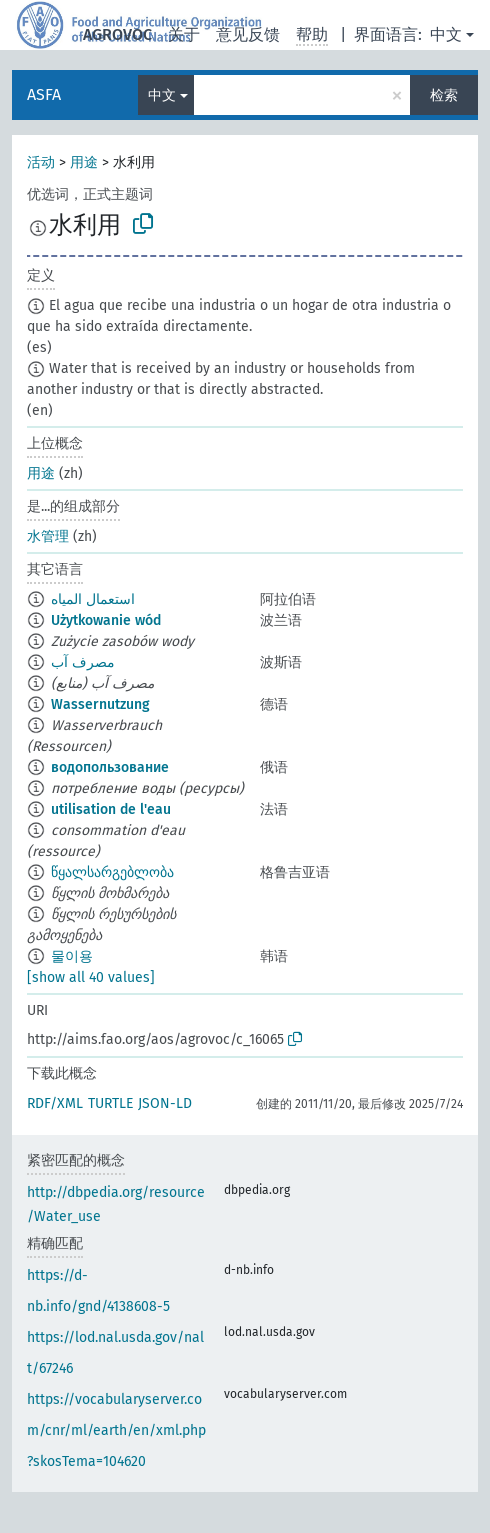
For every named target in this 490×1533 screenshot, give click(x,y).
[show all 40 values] (91, 977)
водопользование (110, 767)
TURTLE (110, 1103)
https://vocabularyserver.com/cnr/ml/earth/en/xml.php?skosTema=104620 (116, 1430)
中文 (446, 34)
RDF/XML (55, 1103)
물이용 (72, 956)
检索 (444, 95)
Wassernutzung (100, 704)
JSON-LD (165, 1103)
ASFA (44, 94)
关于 (184, 34)
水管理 (48, 536)
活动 (41, 162)
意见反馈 (248, 34)
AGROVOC (117, 34)
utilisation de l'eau (111, 809)
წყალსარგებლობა (112, 872)
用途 (84, 162)
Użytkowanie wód (106, 620)
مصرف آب (83, 662)
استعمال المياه (93, 599)
